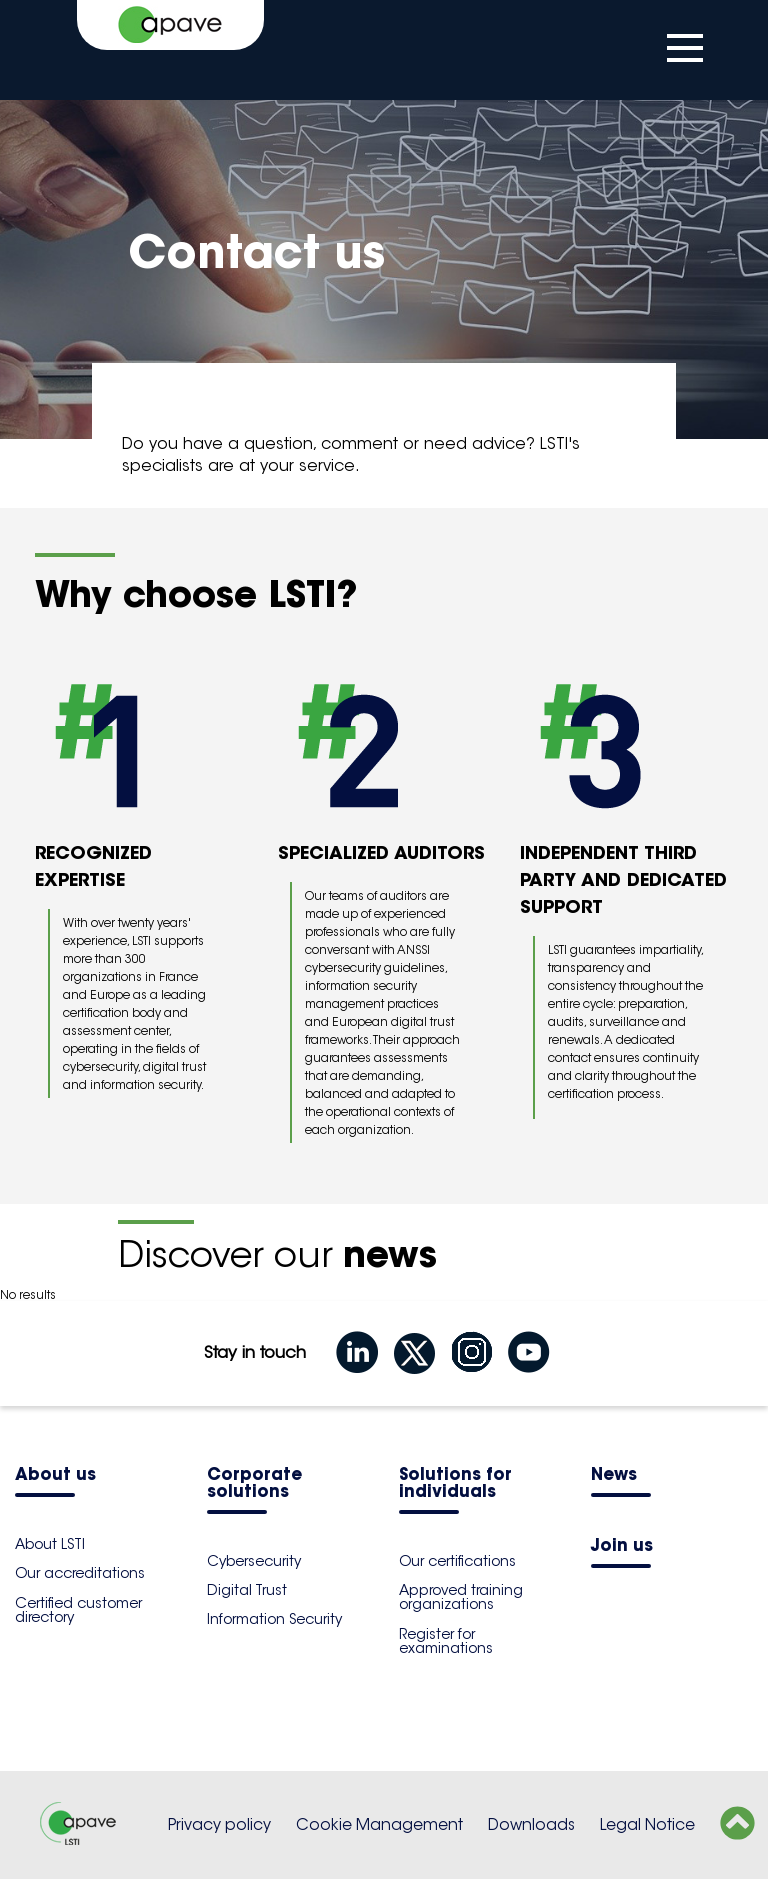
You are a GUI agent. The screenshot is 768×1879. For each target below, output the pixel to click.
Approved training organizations (461, 1597)
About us (55, 1475)
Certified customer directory (78, 1610)
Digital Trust (247, 1590)
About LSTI (50, 1544)
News (614, 1475)
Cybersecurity (254, 1561)
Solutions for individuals (455, 1484)
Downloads (531, 1824)
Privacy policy (219, 1824)
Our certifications (457, 1561)
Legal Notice (647, 1824)
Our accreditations (80, 1573)
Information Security (274, 1619)
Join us (622, 1546)
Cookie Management (379, 1824)
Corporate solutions (254, 1484)
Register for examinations (446, 1641)
